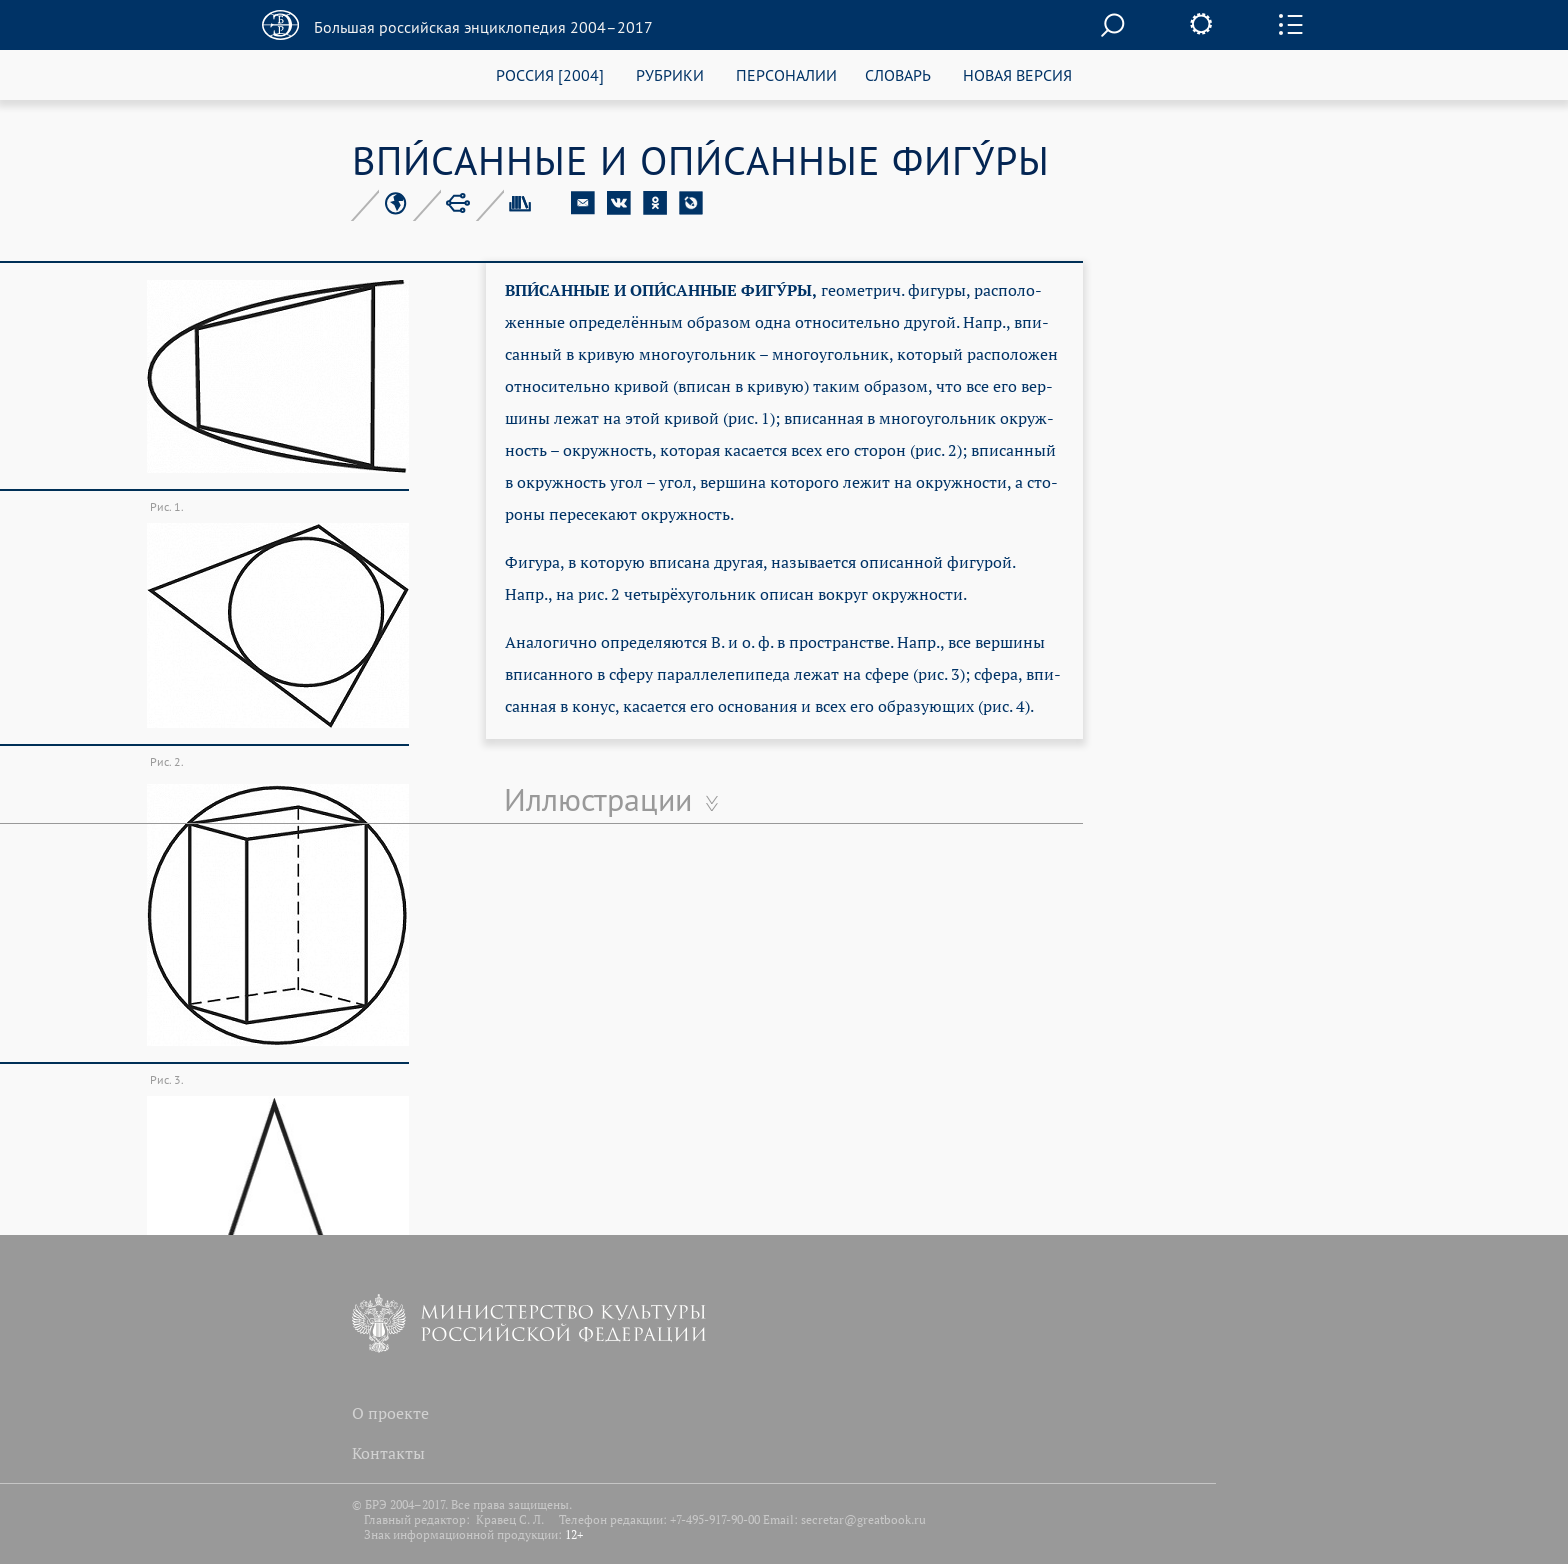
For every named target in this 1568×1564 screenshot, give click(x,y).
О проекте (390, 1413)
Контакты (388, 1453)
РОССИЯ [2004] (550, 74)
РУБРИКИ (670, 74)
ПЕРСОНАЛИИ (786, 74)
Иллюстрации (598, 799)
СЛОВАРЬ (898, 74)
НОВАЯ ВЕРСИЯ (1017, 74)
